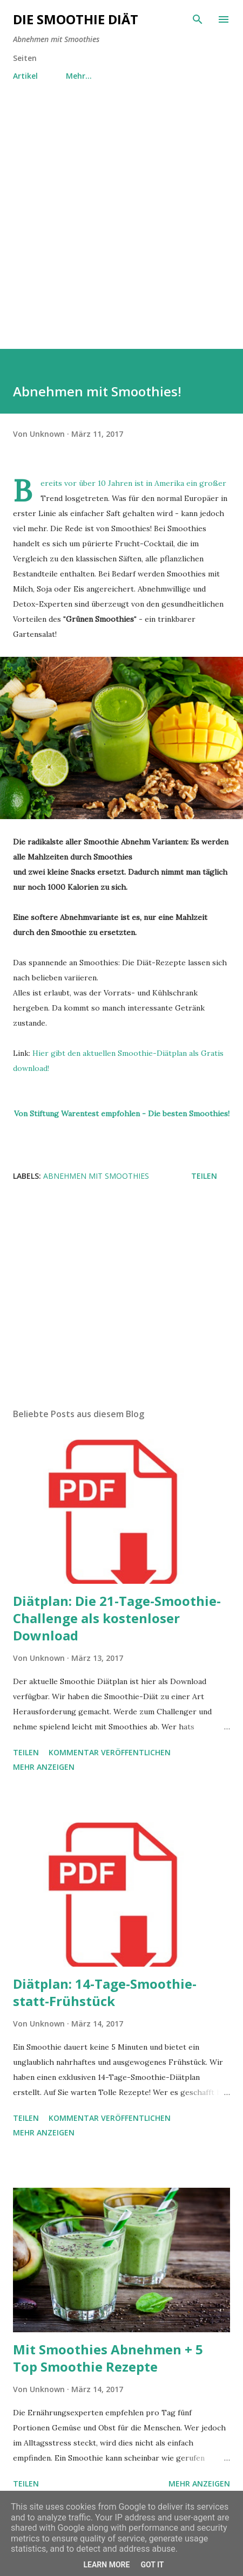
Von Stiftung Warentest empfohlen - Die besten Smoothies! (122, 1113)
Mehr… (79, 76)
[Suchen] (197, 19)
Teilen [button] (204, 1176)
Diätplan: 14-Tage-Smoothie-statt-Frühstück (105, 1992)
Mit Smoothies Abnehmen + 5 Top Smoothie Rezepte (108, 2357)
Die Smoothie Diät (75, 19)
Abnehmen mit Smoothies (96, 1176)
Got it (152, 2564)
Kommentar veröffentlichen (110, 1752)
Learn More (106, 2564)
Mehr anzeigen (44, 1767)
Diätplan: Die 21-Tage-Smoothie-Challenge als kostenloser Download (117, 1618)
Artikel (25, 76)
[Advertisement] (121, 227)
